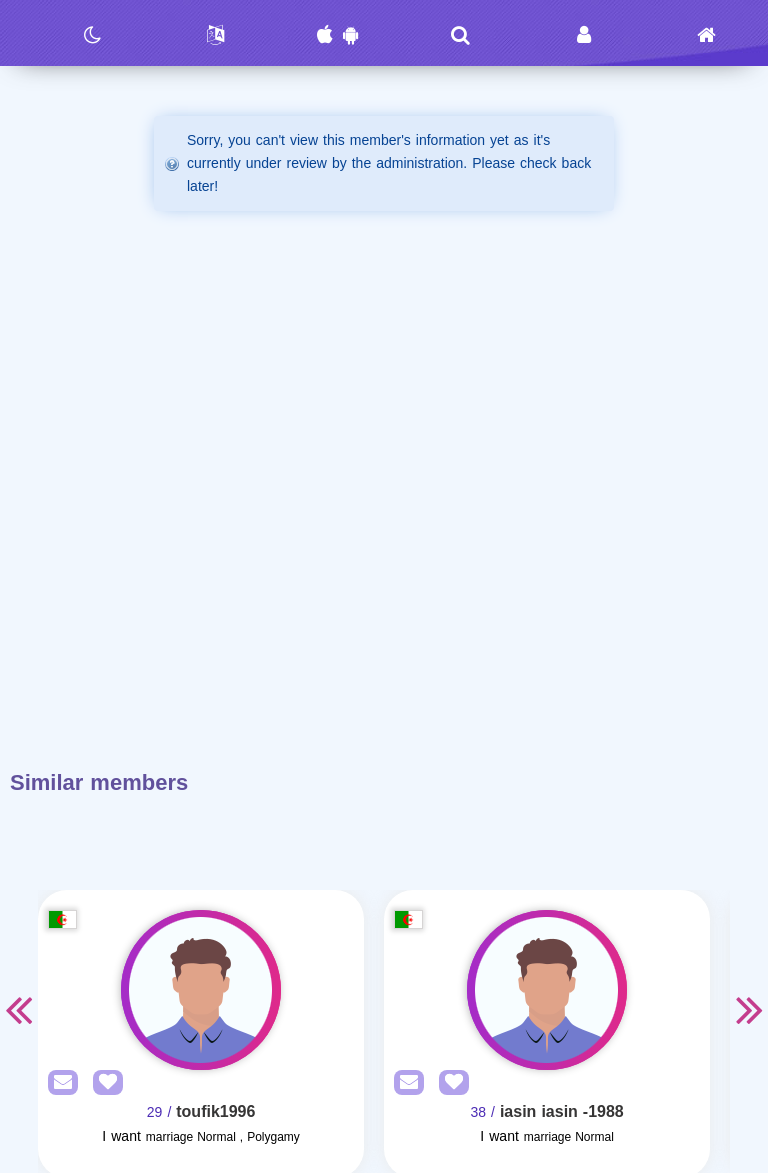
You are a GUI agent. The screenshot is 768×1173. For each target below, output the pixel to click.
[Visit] (201, 990)
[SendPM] (58, 1083)
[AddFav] (103, 1083)
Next (750, 1009)
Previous (18, 1009)
